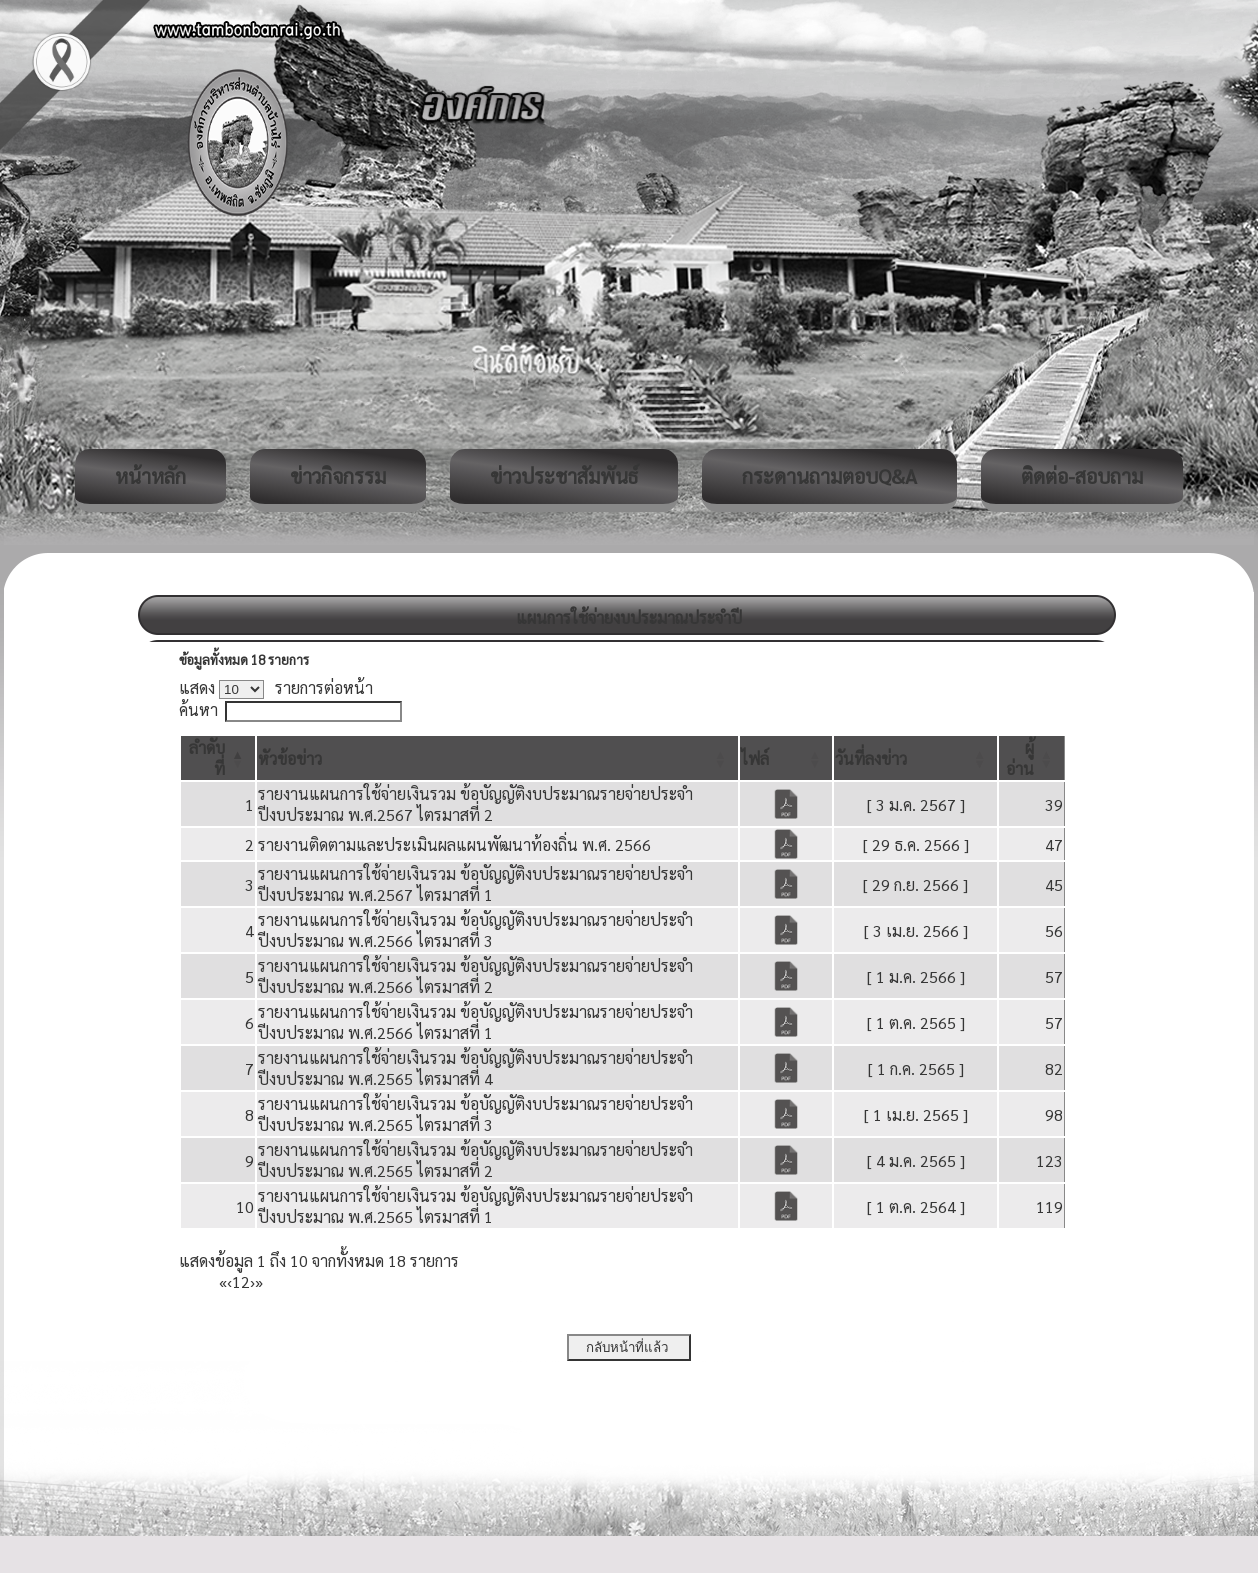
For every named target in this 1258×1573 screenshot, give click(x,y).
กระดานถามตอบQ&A (829, 476)
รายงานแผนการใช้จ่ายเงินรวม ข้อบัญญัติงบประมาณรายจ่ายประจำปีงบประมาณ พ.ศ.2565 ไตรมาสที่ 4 (475, 1068)
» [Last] (259, 1281)
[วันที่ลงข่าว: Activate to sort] (915, 758)
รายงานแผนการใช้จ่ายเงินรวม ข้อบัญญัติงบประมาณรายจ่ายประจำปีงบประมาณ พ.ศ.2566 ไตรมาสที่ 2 (475, 976)
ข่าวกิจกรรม (338, 476)
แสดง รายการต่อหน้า (276, 687)
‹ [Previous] (229, 1281)
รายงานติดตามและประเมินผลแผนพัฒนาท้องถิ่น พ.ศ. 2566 (454, 844)
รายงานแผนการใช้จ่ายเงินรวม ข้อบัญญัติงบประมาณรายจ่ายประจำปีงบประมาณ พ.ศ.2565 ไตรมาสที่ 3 (475, 1114)
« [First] (223, 1281)
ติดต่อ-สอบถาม (1082, 476)
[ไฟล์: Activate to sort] (786, 758)
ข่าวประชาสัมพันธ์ (564, 476)
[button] (290, 758)
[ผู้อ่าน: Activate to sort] (1032, 758)
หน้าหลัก (150, 476)
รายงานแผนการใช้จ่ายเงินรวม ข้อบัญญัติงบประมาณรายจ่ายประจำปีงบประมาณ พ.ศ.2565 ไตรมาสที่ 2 (475, 1160)
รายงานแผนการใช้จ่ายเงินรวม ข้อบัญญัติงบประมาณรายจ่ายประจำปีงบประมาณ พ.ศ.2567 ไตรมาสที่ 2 (475, 804)
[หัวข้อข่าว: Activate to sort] (497, 758)
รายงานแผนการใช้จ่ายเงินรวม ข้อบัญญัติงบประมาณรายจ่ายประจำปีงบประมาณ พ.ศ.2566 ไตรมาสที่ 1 (475, 1022)
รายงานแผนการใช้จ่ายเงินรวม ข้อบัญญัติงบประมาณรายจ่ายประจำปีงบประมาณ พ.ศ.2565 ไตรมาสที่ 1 (475, 1206)
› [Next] (252, 1281)
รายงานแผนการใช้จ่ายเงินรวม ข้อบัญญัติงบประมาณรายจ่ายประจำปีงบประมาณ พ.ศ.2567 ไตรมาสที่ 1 (475, 884)
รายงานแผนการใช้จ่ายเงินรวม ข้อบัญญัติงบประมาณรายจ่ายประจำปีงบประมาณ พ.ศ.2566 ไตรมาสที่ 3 (475, 930)
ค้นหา (198, 709)
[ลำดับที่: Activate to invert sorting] (218, 758)
